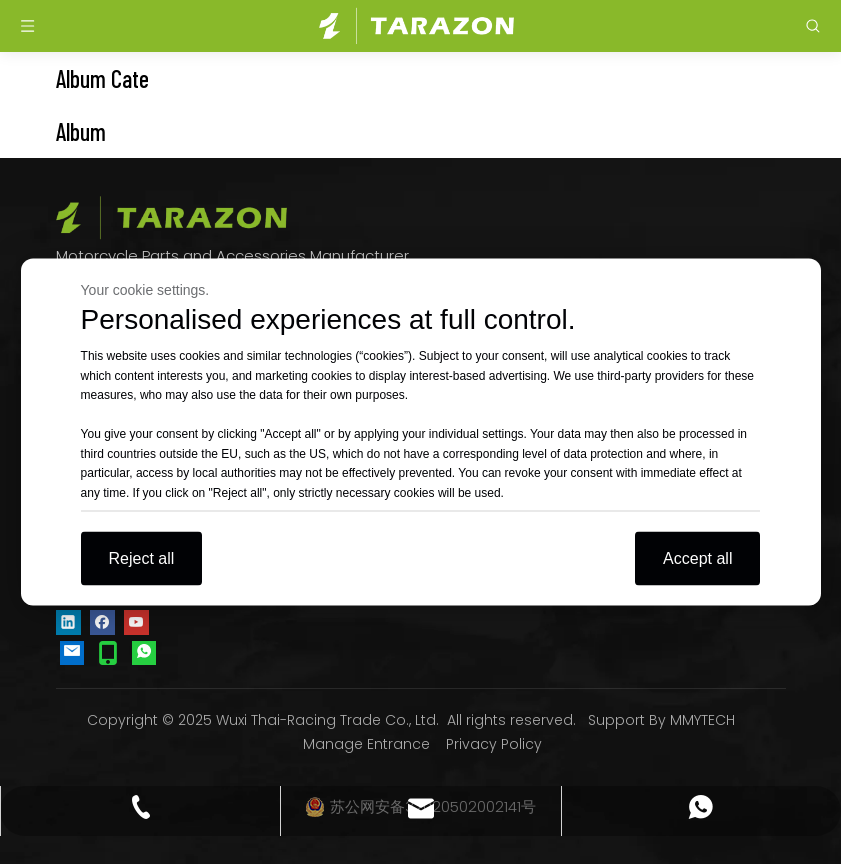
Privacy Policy (494, 744)
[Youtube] (136, 621)
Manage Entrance (366, 744)
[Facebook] (102, 621)
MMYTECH (702, 720)
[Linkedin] (68, 621)
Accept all (697, 558)
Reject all (142, 558)
